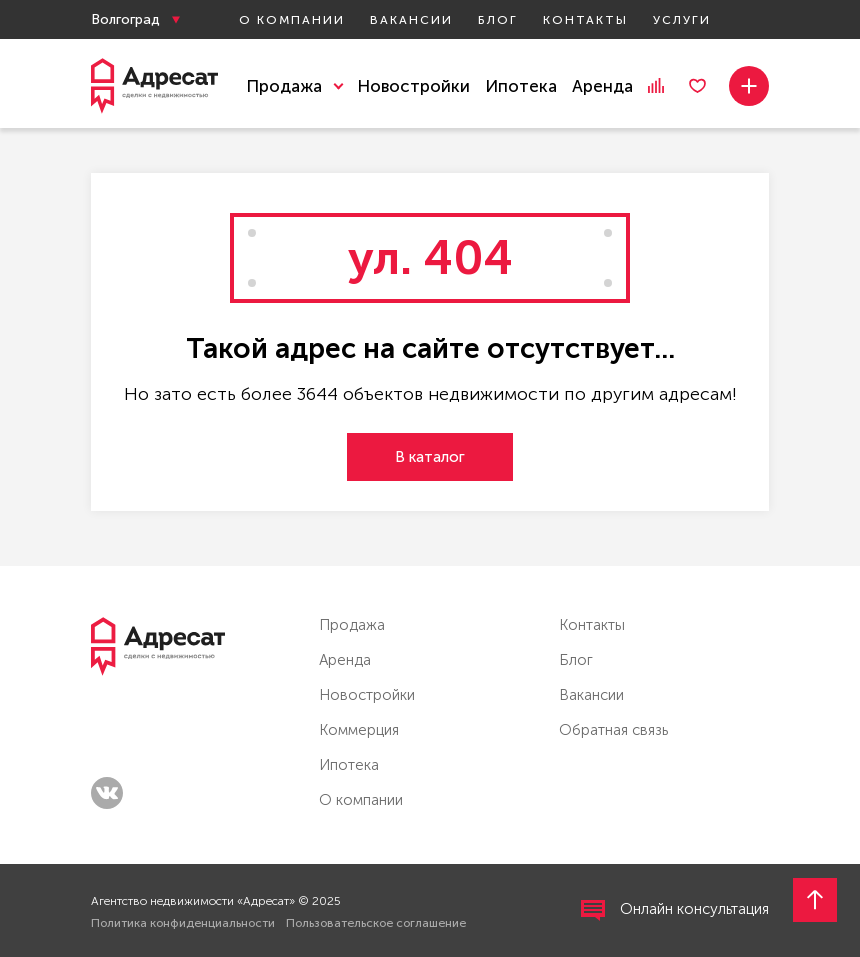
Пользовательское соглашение (376, 923)
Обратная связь (613, 730)
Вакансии (411, 20)
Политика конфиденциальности (183, 923)
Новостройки (413, 86)
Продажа (352, 625)
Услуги (682, 20)
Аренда (602, 86)
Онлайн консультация (675, 910)
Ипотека (521, 86)
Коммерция (359, 730)
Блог (498, 20)
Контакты (585, 20)
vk (107, 793)
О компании (292, 20)
